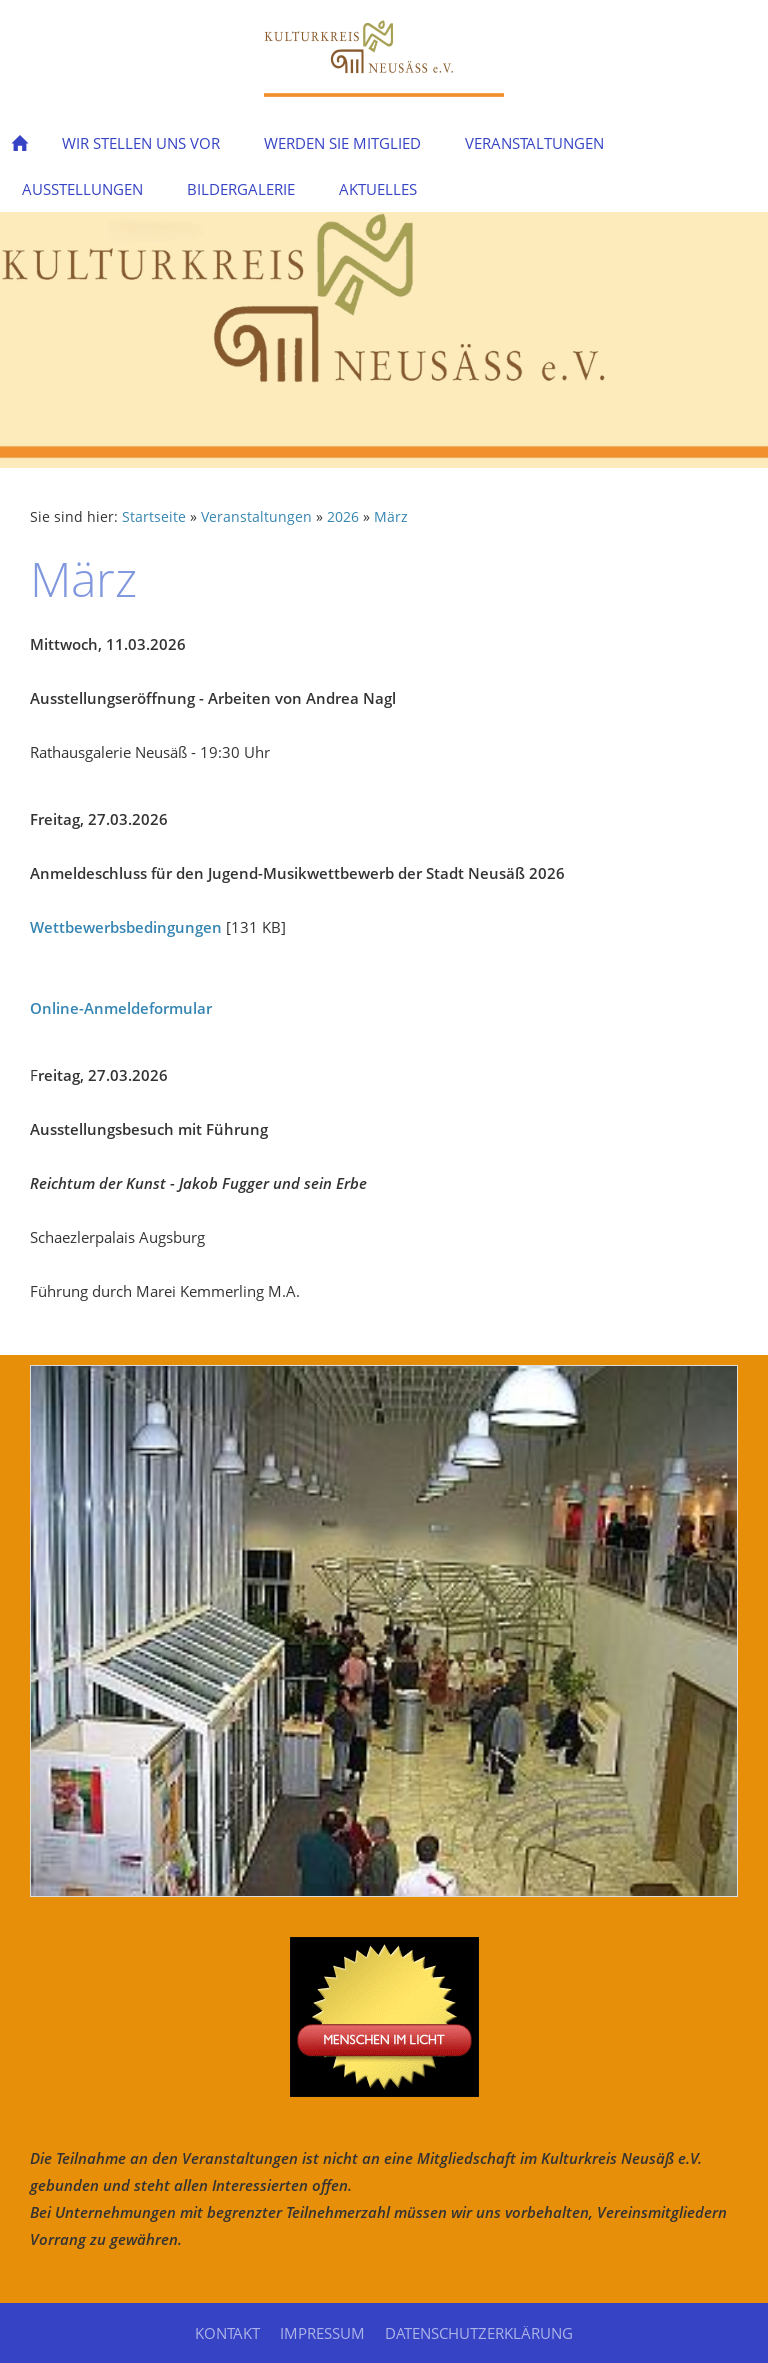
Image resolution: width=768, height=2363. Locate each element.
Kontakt (227, 2333)
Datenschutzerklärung (479, 2333)
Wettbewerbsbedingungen (126, 927)
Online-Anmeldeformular (121, 1008)
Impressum (322, 2333)
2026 (343, 517)
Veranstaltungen (256, 517)
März (391, 517)
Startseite (154, 517)
